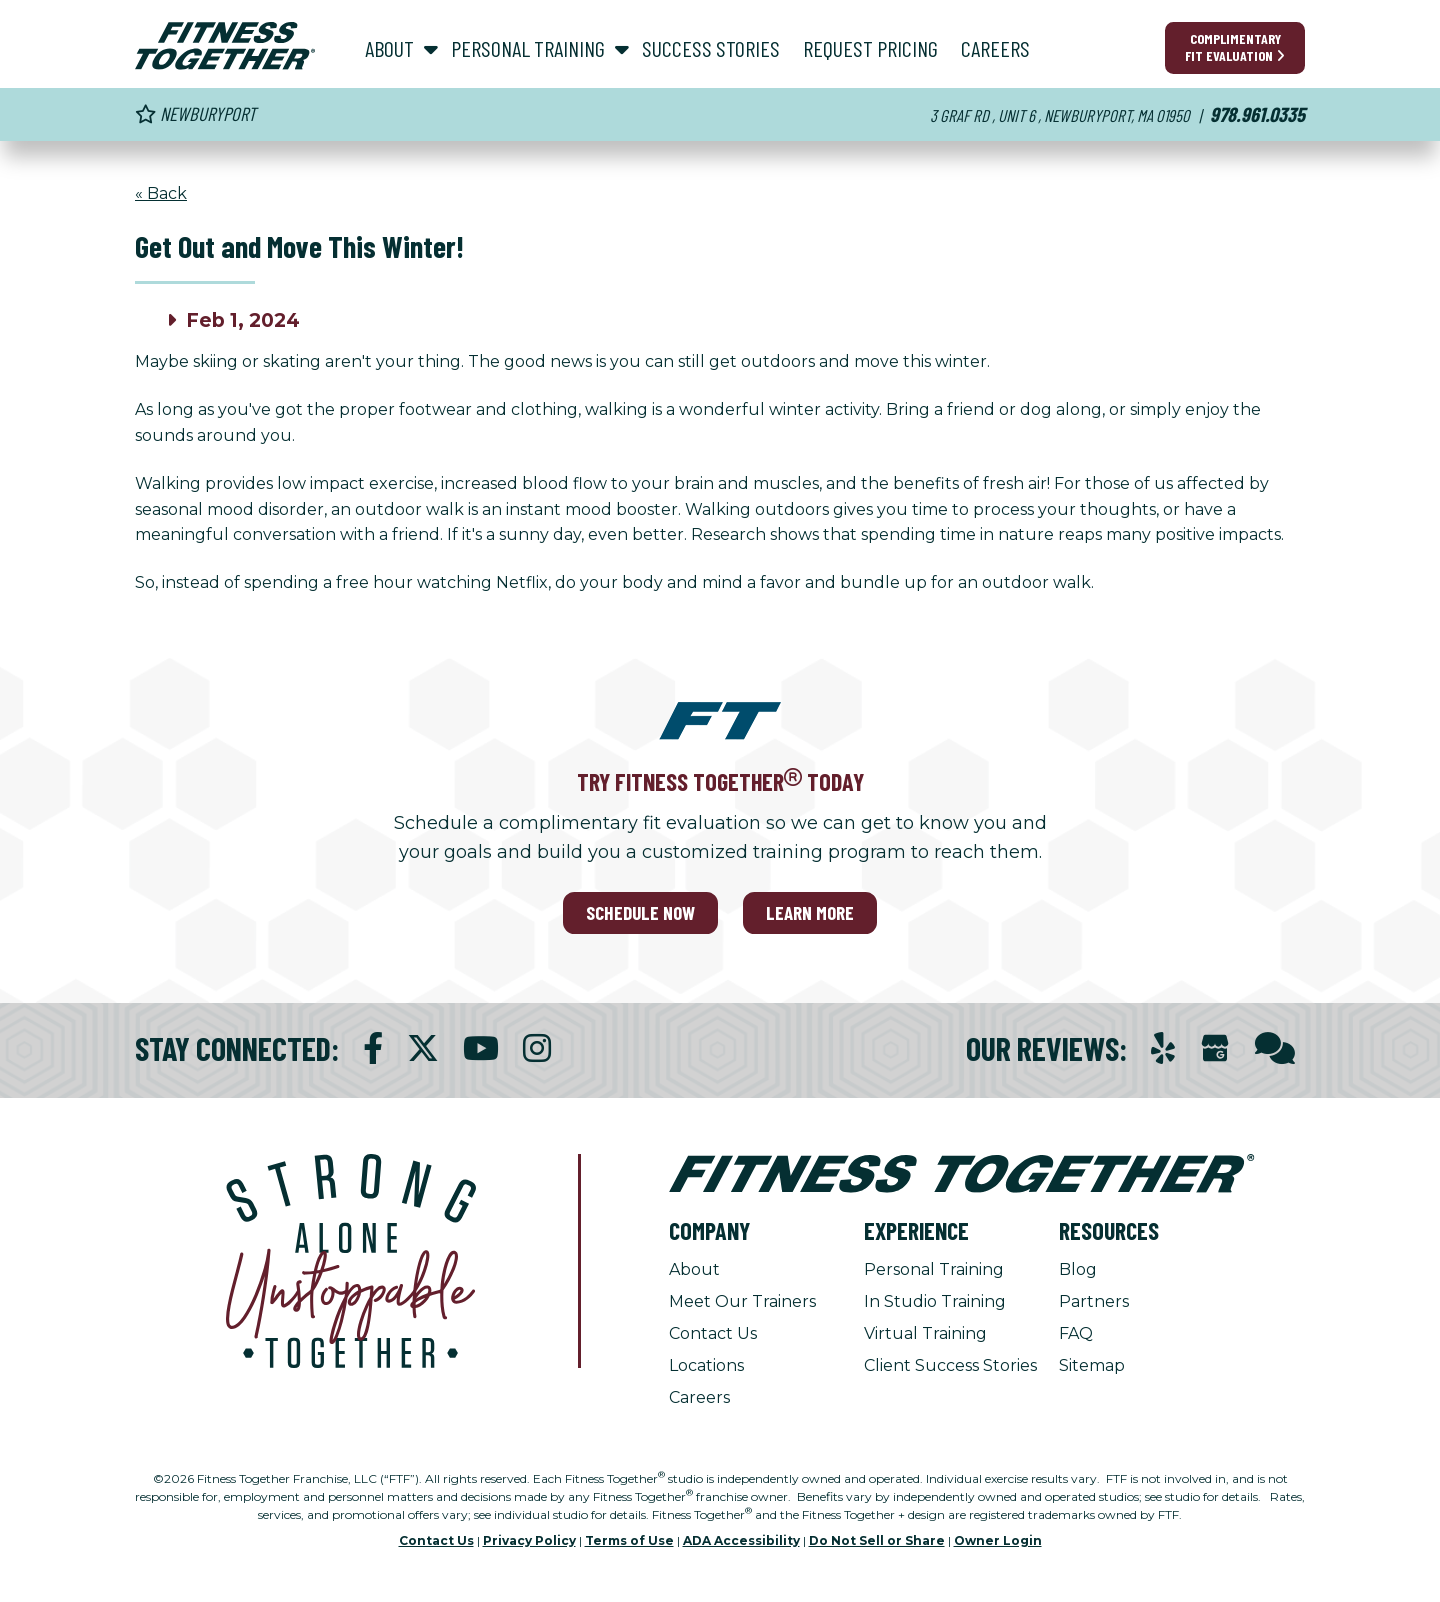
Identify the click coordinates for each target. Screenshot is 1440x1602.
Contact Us (713, 1333)
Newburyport (195, 113)
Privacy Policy (529, 1540)
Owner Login (998, 1540)
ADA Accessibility (741, 1540)
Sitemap (1092, 1365)
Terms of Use (629, 1540)
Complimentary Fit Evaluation (1235, 47)
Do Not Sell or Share (877, 1540)
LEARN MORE (810, 912)
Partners (1094, 1301)
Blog (1078, 1269)
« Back (161, 193)
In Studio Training (935, 1301)
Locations (706, 1365)
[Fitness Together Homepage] (225, 46)
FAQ (1076, 1333)
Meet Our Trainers (742, 1301)
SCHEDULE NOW (640, 912)
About (694, 1269)
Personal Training (934, 1269)
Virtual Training (925, 1333)
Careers (699, 1397)
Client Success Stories (950, 1365)
